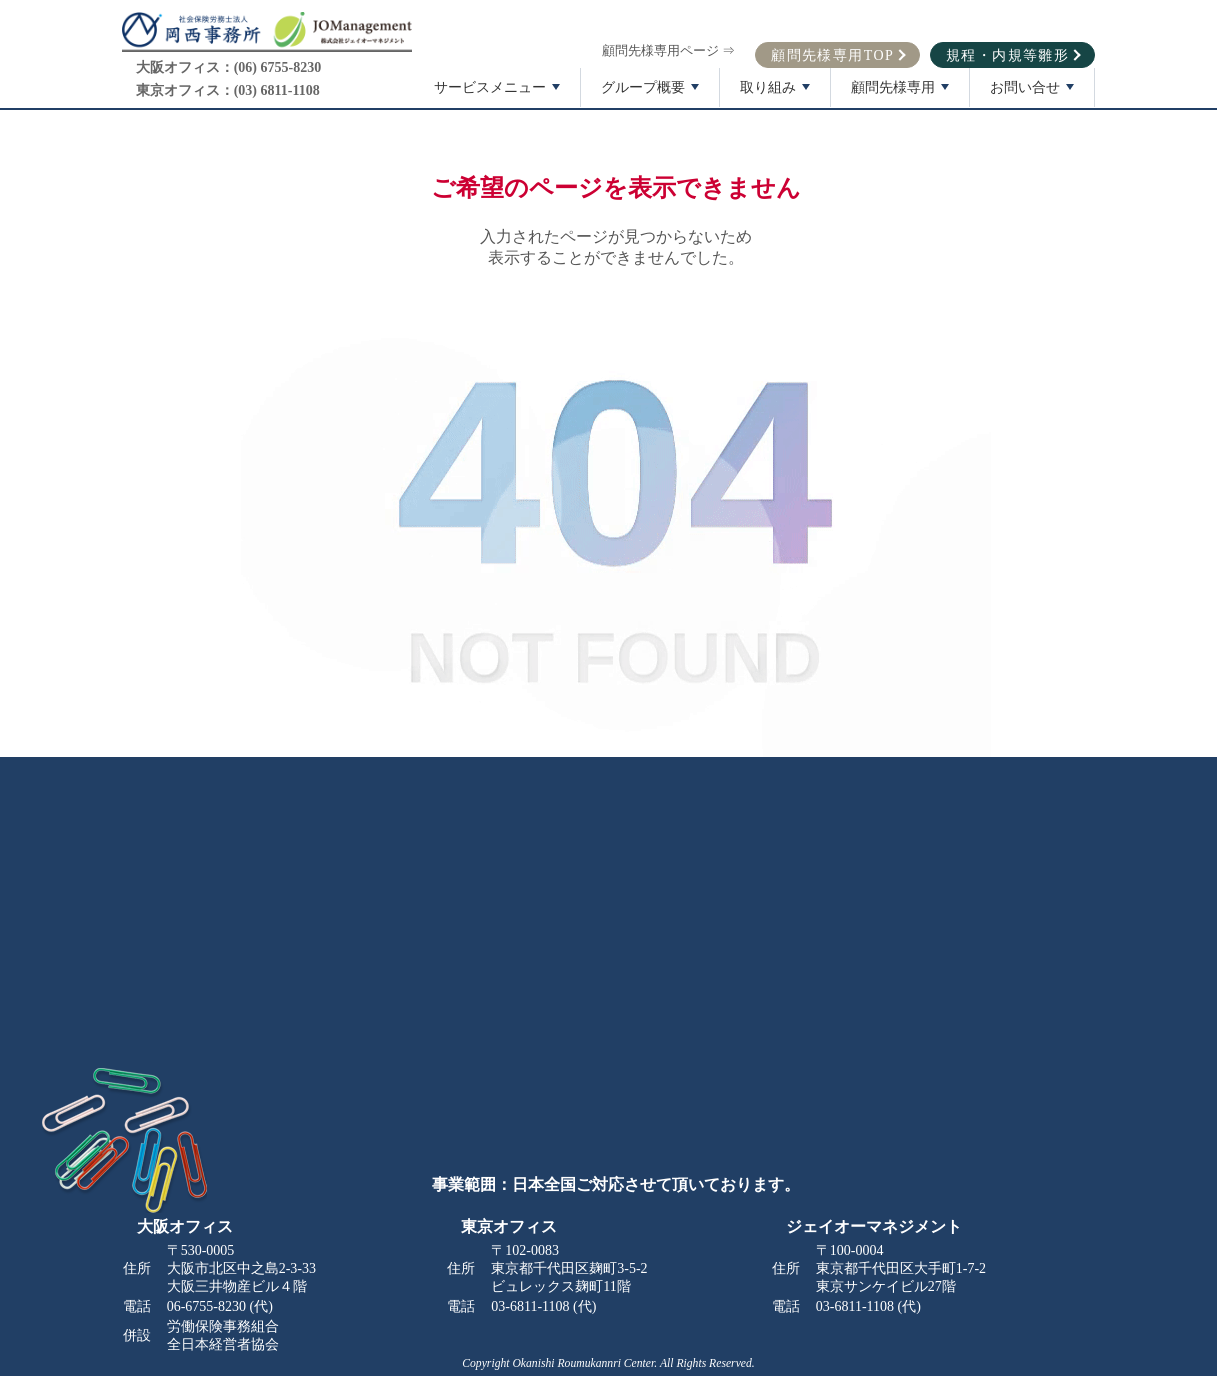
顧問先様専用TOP (832, 52)
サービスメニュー (499, 93)
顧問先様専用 (902, 93)
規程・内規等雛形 (1007, 52)
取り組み (777, 93)
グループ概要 (652, 93)
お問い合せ (1034, 93)
